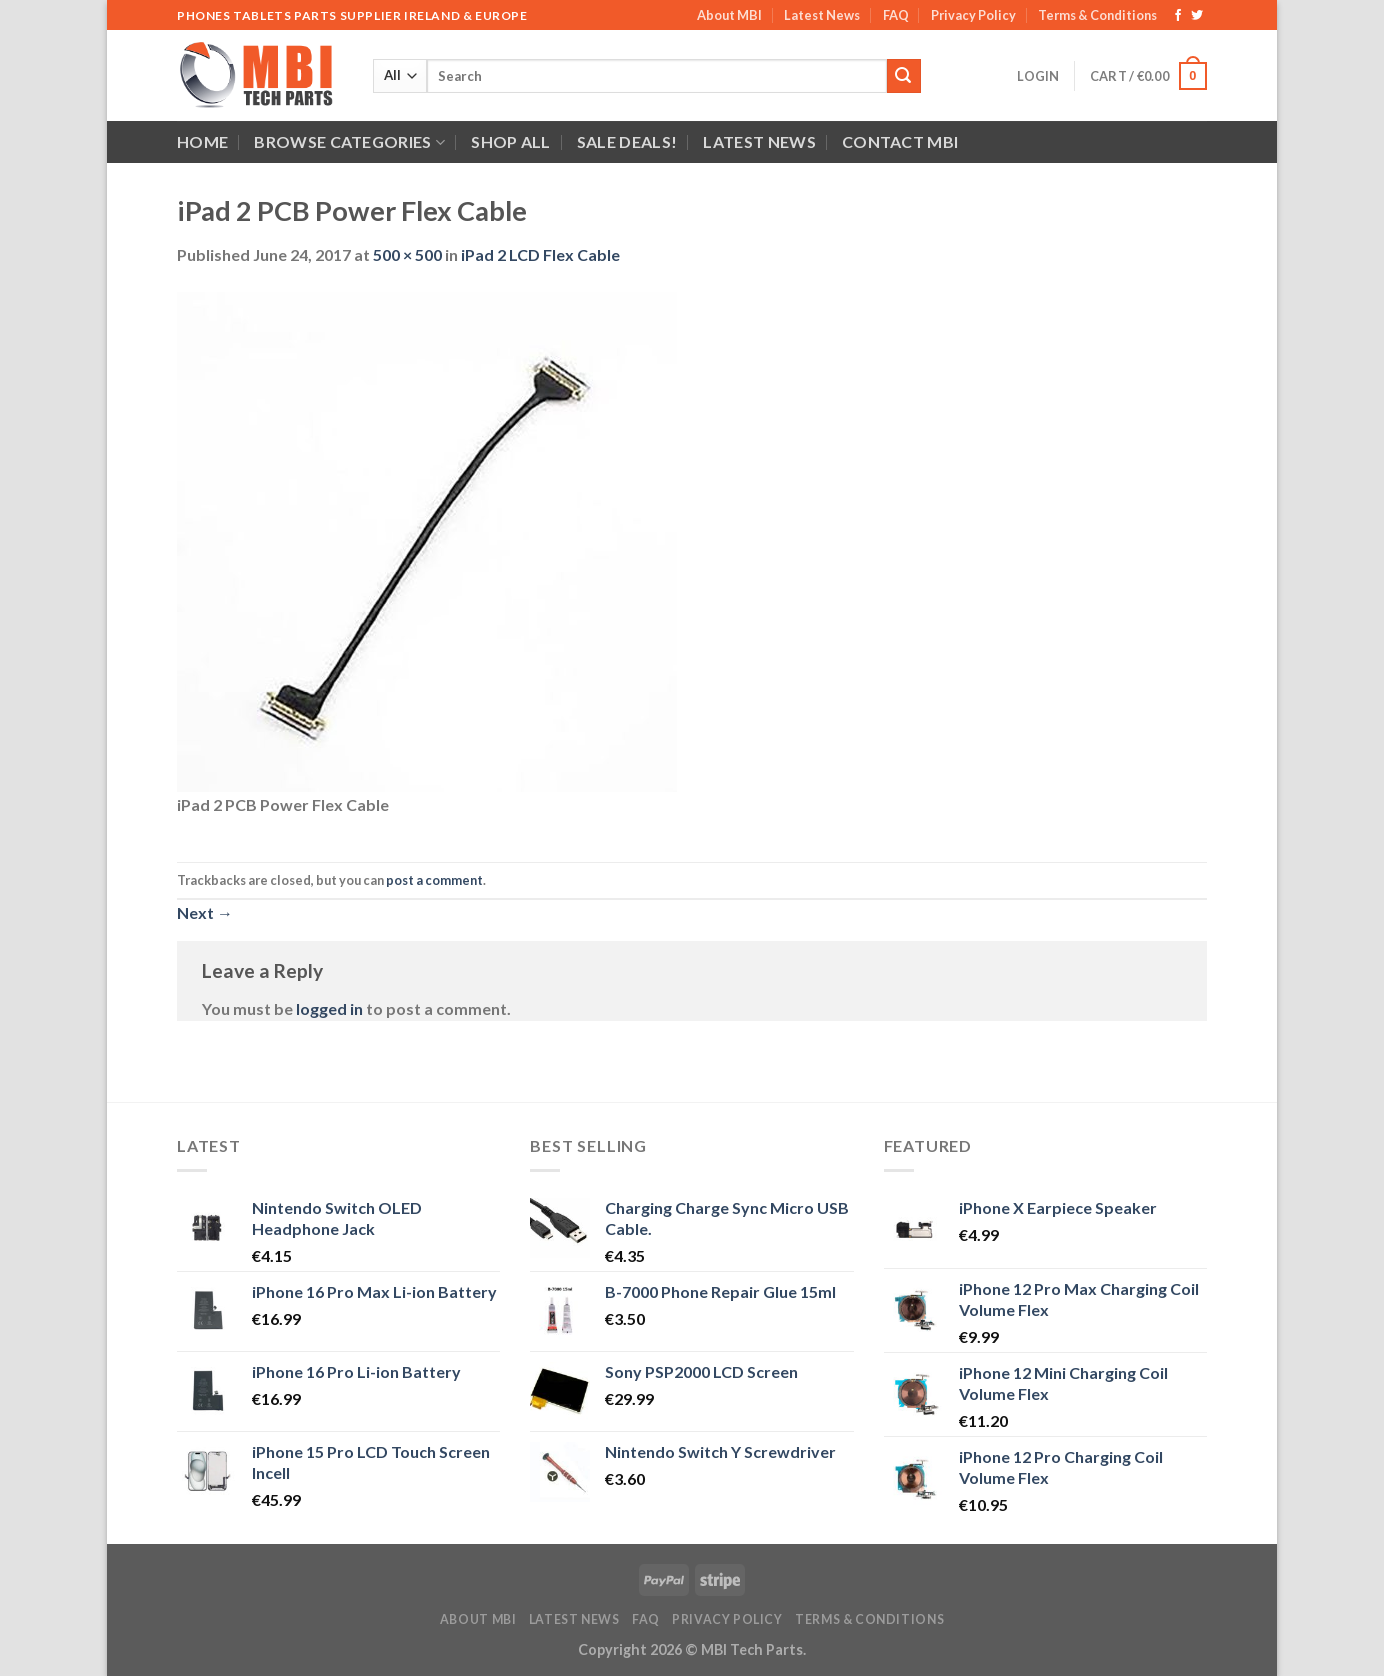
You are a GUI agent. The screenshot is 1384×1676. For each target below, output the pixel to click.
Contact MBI (900, 141)
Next (205, 912)
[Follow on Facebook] (1178, 16)
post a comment (434, 880)
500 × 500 (407, 254)
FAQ (896, 15)
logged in (329, 1008)
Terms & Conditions (1097, 15)
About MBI (729, 15)
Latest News (822, 15)
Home (202, 141)
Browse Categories (349, 142)
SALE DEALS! (627, 141)
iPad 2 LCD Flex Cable (540, 254)
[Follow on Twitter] (1197, 16)
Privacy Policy (973, 15)
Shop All (511, 141)
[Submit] (904, 76)
